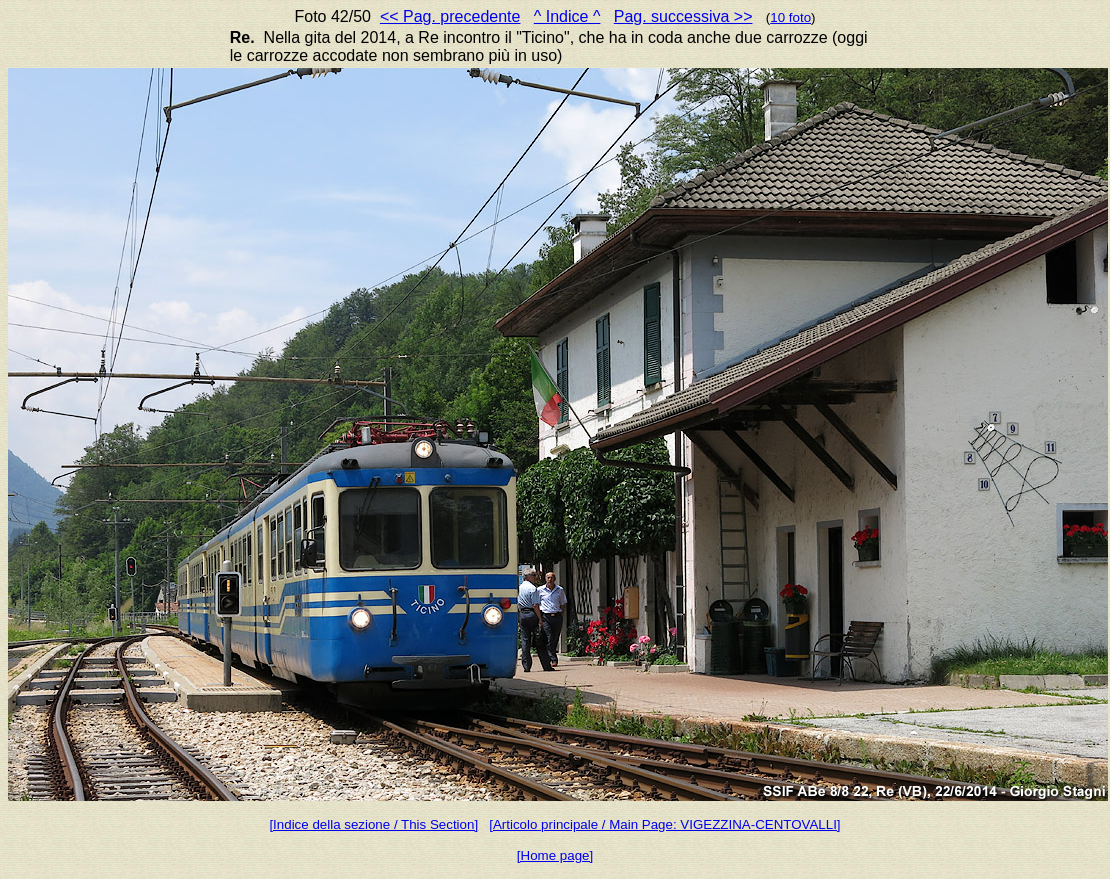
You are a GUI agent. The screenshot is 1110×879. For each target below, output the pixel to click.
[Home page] (555, 855)
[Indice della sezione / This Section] (373, 824)
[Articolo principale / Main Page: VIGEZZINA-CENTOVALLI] (664, 824)
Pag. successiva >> (683, 16)
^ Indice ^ (567, 16)
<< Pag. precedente (450, 16)
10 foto (790, 17)
